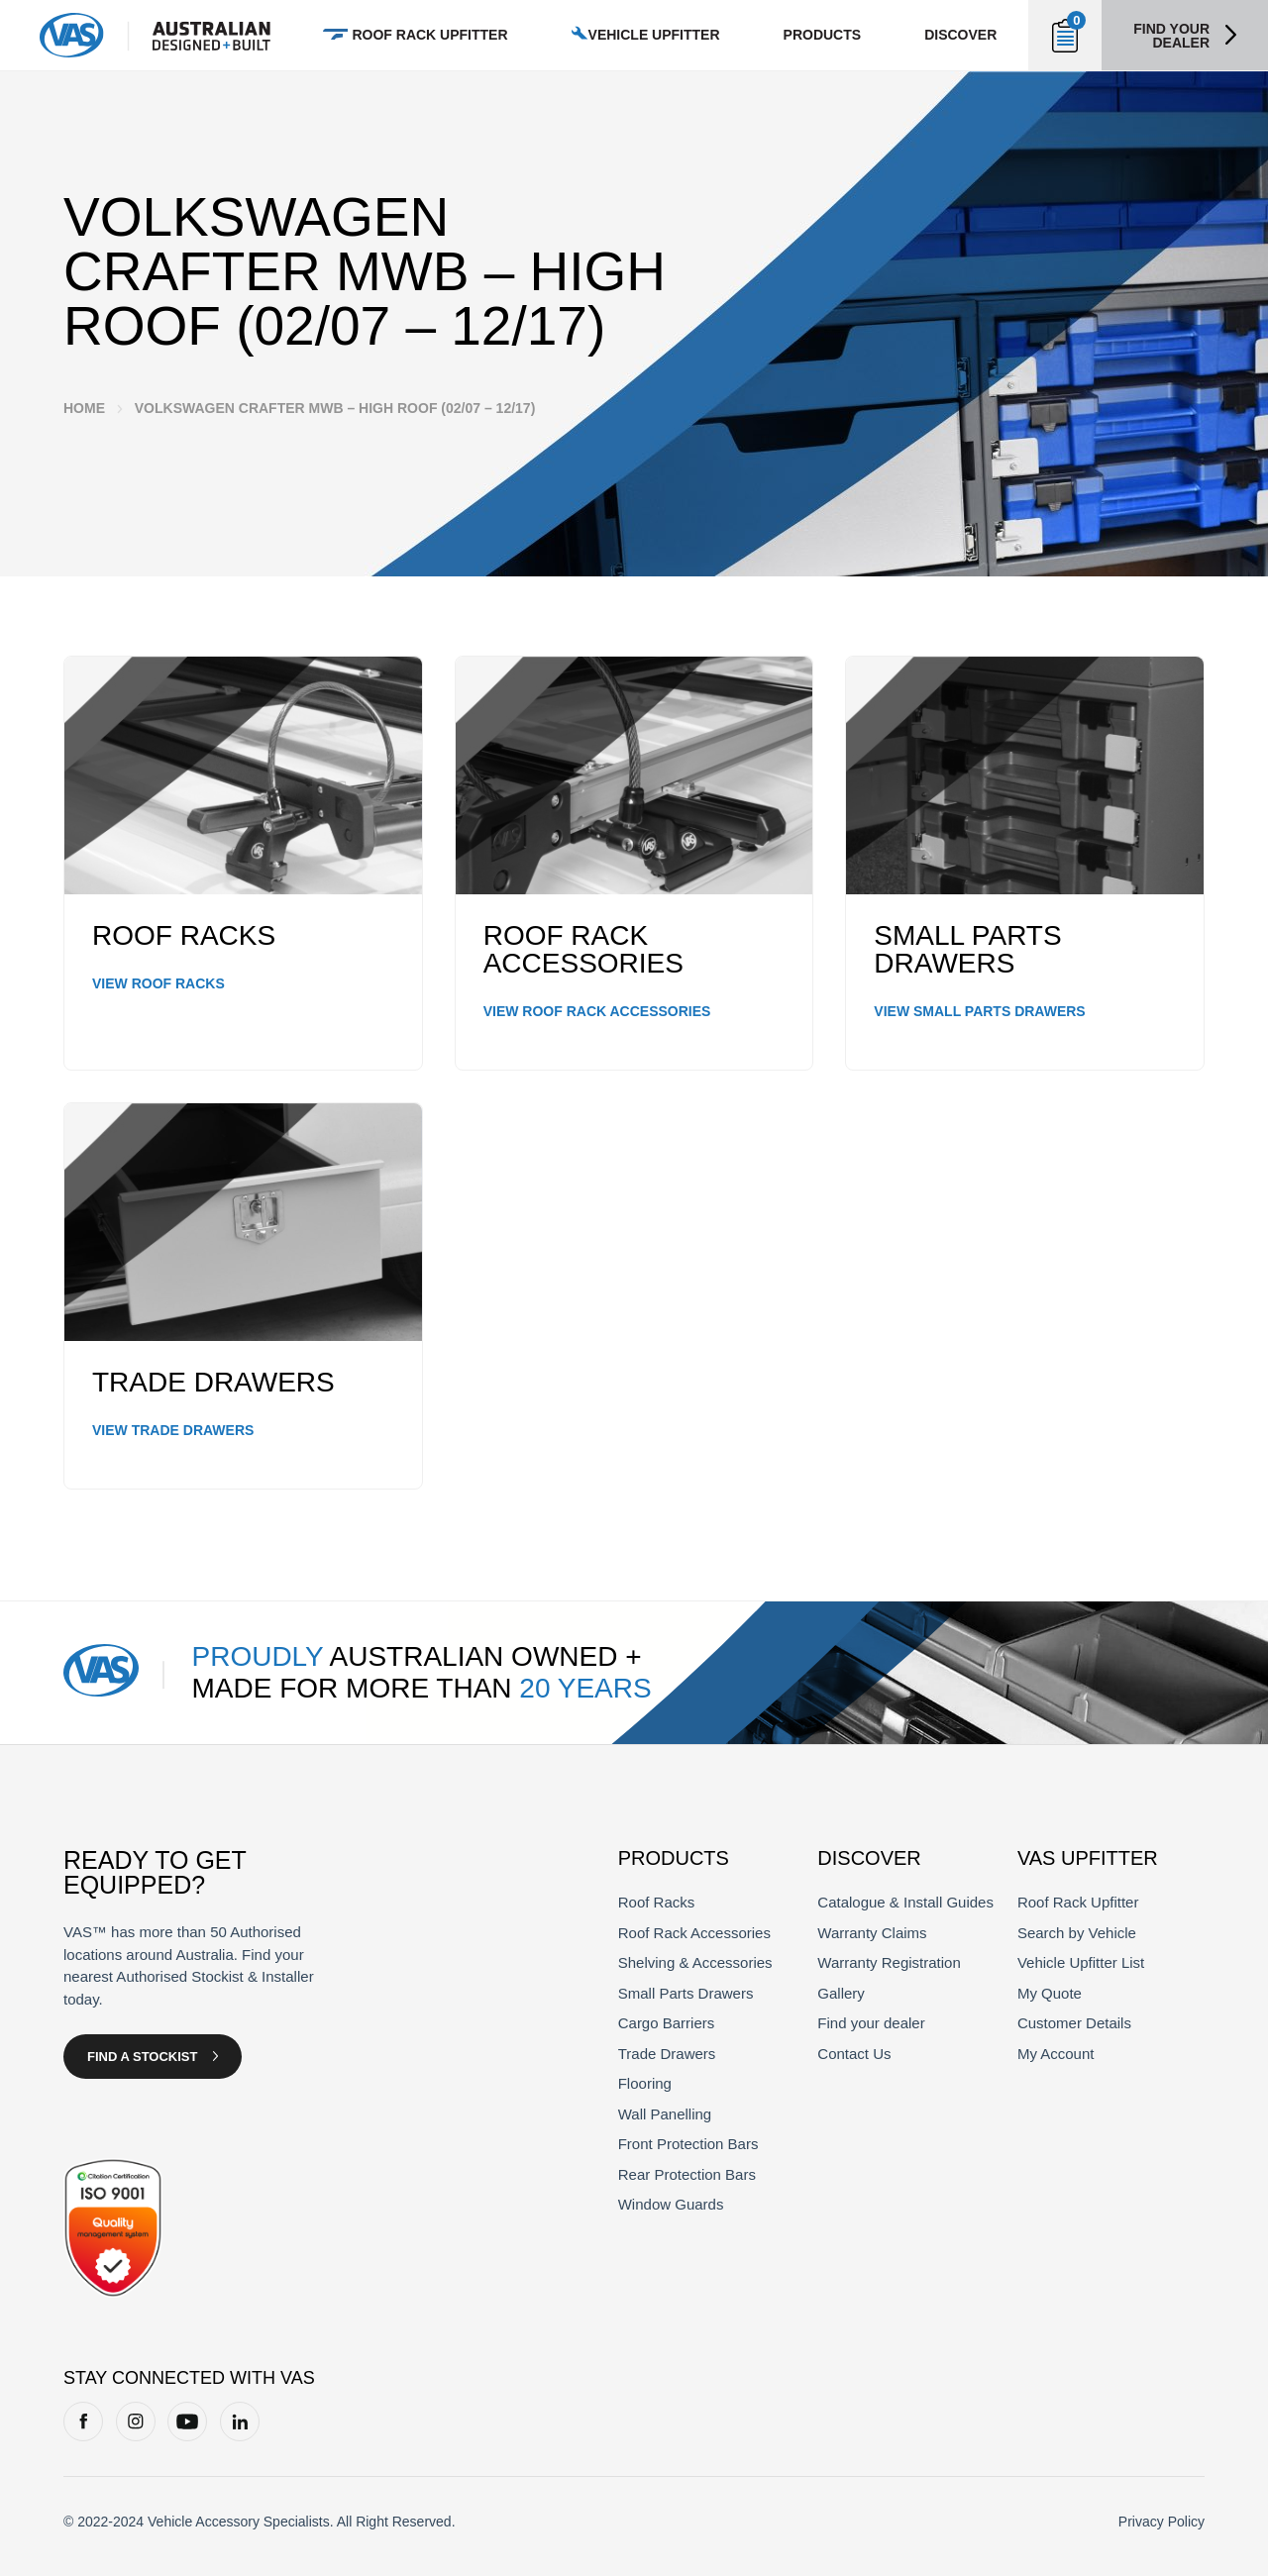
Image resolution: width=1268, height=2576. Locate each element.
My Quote (1049, 1993)
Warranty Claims (871, 1932)
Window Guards (671, 2204)
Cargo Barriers (666, 2022)
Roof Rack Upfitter (1078, 1902)
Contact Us (854, 2053)
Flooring (645, 2083)
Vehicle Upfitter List (1080, 1962)
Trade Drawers (667, 2053)
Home (84, 408)
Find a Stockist (142, 2056)
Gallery (841, 1993)
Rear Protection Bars (687, 2174)
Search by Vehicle (1076, 1932)
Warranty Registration (889, 1962)
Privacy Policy (1161, 2521)
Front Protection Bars (688, 2143)
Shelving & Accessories (695, 1962)
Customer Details (1074, 2022)
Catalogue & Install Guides (905, 1902)
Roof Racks (656, 1902)
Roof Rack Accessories (694, 1932)
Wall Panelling (665, 2114)
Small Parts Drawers (686, 1993)
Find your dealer (1171, 36)
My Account (1056, 2053)
